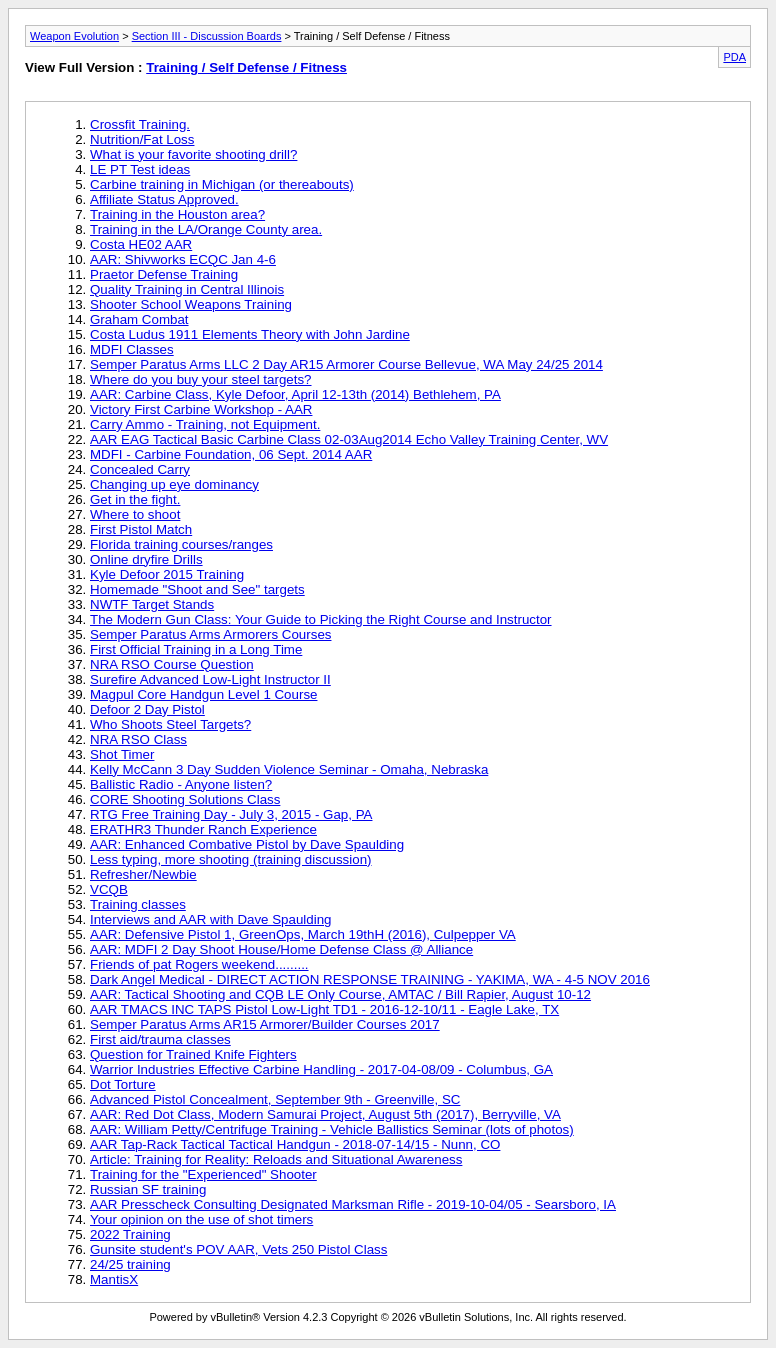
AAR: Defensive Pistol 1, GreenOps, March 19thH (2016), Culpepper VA (303, 934)
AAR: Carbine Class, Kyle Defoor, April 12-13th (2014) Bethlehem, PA (295, 394)
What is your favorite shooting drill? (193, 154)
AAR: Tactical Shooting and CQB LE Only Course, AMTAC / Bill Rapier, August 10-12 (340, 994)
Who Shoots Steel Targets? (170, 724)
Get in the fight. (135, 499)
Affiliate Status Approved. (164, 199)
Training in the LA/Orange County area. (206, 229)
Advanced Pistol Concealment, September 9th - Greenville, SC (275, 1099)
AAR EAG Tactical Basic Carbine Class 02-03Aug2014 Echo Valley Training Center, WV (349, 439)
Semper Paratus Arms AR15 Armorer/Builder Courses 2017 (265, 1024)
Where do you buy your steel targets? (201, 379)
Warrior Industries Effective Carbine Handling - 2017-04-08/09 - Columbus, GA (321, 1069)
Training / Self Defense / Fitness (246, 67)
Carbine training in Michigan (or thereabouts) (222, 184)
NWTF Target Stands (152, 604)
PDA (734, 57)
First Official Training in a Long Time (196, 649)
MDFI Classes (132, 349)
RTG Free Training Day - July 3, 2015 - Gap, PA (231, 814)
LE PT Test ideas (140, 169)
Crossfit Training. (140, 124)
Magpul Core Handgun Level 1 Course (203, 694)
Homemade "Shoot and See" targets (197, 589)
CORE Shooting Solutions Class (185, 799)
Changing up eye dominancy (174, 484)
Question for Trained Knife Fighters (193, 1054)
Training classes (138, 904)
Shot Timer (122, 754)
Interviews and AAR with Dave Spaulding (211, 919)
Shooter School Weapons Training (191, 304)
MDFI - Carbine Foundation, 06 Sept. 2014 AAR (231, 454)
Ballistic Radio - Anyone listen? (181, 784)
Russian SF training (148, 1189)
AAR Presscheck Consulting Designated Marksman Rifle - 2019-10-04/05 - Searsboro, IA (353, 1204)
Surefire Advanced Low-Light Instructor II (210, 679)
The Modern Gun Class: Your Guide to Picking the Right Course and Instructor (321, 619)
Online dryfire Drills (146, 559)
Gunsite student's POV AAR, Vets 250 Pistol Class (238, 1249)
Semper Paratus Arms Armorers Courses (210, 634)
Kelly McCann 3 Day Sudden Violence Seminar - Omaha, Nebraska (289, 769)
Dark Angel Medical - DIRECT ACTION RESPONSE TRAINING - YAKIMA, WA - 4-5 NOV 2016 (370, 979)
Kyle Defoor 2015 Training (167, 574)
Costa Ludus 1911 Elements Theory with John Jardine (250, 334)
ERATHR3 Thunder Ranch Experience (203, 829)
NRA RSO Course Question (172, 664)
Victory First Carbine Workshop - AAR (201, 409)
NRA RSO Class (138, 739)
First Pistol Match (141, 529)
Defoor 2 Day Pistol (147, 709)
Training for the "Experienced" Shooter (203, 1174)
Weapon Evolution (74, 36)
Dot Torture (123, 1084)
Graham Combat (139, 319)
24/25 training (130, 1264)
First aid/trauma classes (160, 1039)
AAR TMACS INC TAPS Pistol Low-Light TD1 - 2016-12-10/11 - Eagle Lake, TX (324, 1009)
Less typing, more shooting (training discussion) (231, 859)
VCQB (109, 889)
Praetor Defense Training (164, 274)
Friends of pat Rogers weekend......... (199, 964)
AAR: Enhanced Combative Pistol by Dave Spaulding (247, 844)
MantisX (114, 1279)
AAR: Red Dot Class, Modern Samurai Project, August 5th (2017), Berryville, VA (325, 1114)
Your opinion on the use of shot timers (201, 1219)
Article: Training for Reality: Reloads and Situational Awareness (276, 1159)
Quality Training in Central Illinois (187, 289)
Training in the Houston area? (177, 214)
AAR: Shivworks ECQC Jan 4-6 (183, 259)
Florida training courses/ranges (181, 544)
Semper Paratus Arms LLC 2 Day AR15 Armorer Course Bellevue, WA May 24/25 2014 (346, 364)
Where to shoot (135, 514)
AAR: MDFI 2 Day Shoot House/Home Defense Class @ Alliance (281, 949)
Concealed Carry (140, 469)
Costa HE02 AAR (141, 244)
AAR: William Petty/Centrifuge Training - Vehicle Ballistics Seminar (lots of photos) (332, 1129)
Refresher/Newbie (143, 874)
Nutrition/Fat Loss (142, 139)
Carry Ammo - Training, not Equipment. (205, 424)
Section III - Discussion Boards (207, 36)
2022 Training (130, 1234)
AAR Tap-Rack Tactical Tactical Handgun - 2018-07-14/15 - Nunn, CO (295, 1144)
